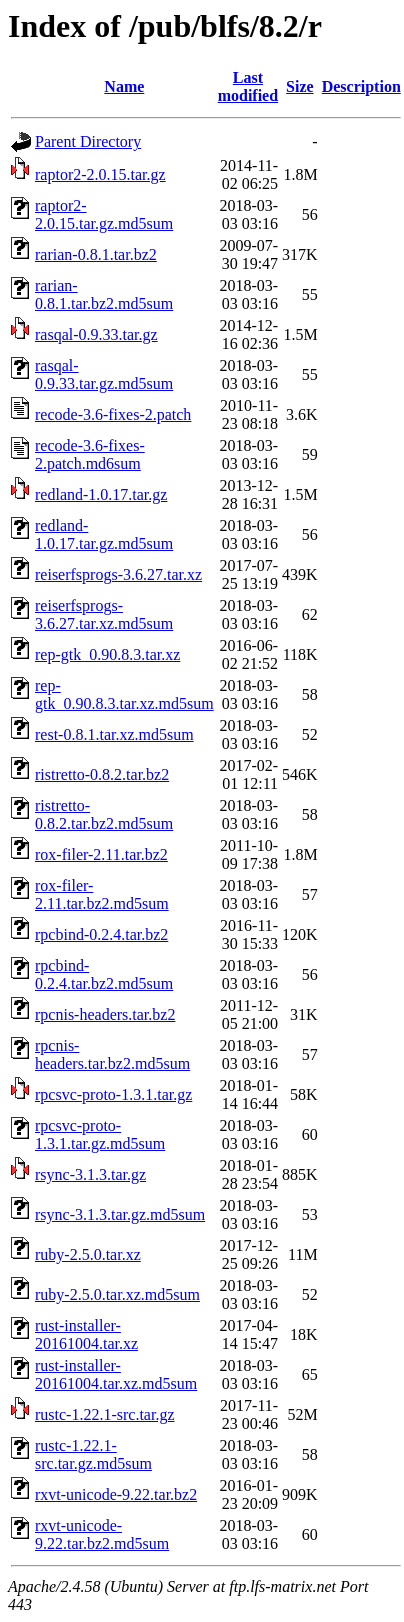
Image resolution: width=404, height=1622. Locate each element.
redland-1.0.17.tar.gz (101, 494)
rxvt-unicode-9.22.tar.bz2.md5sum (102, 1534)
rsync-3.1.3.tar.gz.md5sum (120, 1214)
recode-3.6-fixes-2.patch (113, 414)
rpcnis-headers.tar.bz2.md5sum (112, 1054)
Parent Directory (88, 141)
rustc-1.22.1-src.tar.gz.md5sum (93, 1454)
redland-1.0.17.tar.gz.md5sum (104, 534)
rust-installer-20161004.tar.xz (86, 1334)
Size (300, 86)
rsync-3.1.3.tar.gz (90, 1174)
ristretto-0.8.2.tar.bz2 (102, 774)
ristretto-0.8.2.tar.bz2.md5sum (104, 814)
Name (124, 86)
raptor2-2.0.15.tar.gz (100, 174)
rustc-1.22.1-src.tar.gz (105, 1414)
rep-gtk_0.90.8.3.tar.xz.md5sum (124, 694)
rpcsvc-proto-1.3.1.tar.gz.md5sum (100, 1134)
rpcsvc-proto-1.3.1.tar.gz (113, 1094)
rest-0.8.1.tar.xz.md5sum (114, 734)
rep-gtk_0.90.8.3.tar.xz (107, 654)
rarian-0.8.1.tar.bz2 (96, 254)
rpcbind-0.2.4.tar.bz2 (101, 934)
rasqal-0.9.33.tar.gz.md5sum (104, 374)
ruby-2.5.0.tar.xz (88, 1254)
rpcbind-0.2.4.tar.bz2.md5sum (104, 974)
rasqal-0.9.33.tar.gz (96, 334)
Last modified (248, 86)
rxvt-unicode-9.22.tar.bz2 (116, 1494)
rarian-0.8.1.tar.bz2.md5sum (104, 294)
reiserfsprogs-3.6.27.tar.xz (118, 574)
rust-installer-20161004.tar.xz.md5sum (116, 1374)
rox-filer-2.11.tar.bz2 (101, 854)
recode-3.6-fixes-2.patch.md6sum (90, 454)
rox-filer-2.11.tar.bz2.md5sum (102, 894)
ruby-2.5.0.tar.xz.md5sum (117, 1294)
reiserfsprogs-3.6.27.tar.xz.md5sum (104, 614)
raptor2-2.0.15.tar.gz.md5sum (104, 214)
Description (361, 86)
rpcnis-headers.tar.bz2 (105, 1014)
